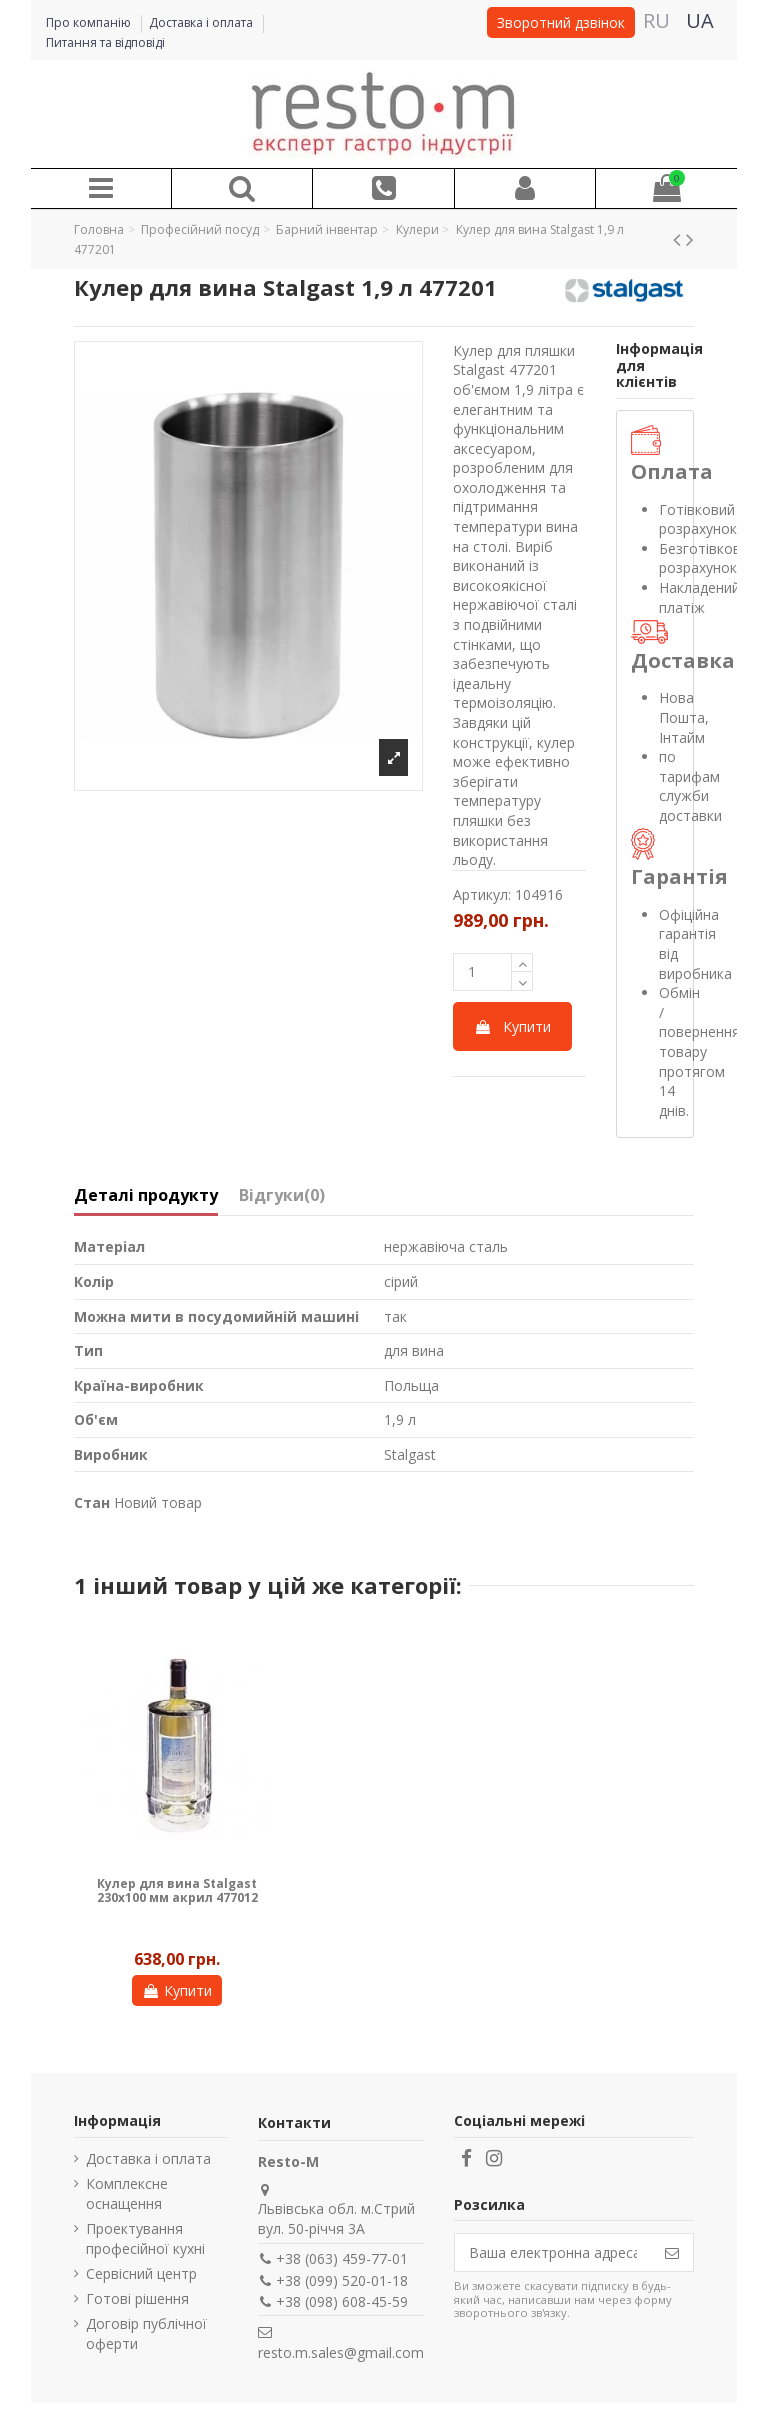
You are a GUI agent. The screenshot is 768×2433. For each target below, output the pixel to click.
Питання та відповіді (105, 42)
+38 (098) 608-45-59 (342, 2301)
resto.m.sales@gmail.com (341, 2352)
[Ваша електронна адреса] (553, 2253)
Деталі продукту (146, 1196)
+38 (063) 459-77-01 (342, 2258)
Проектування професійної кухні (145, 2238)
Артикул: (482, 894)
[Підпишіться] (672, 2253)
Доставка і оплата (202, 22)
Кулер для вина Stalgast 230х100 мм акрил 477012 (177, 1890)
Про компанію (90, 22)
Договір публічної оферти (146, 2333)
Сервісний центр (141, 2273)
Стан (92, 1502)
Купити (512, 1026)
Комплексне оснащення (127, 2193)
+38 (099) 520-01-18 (342, 2280)
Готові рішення (137, 2298)
